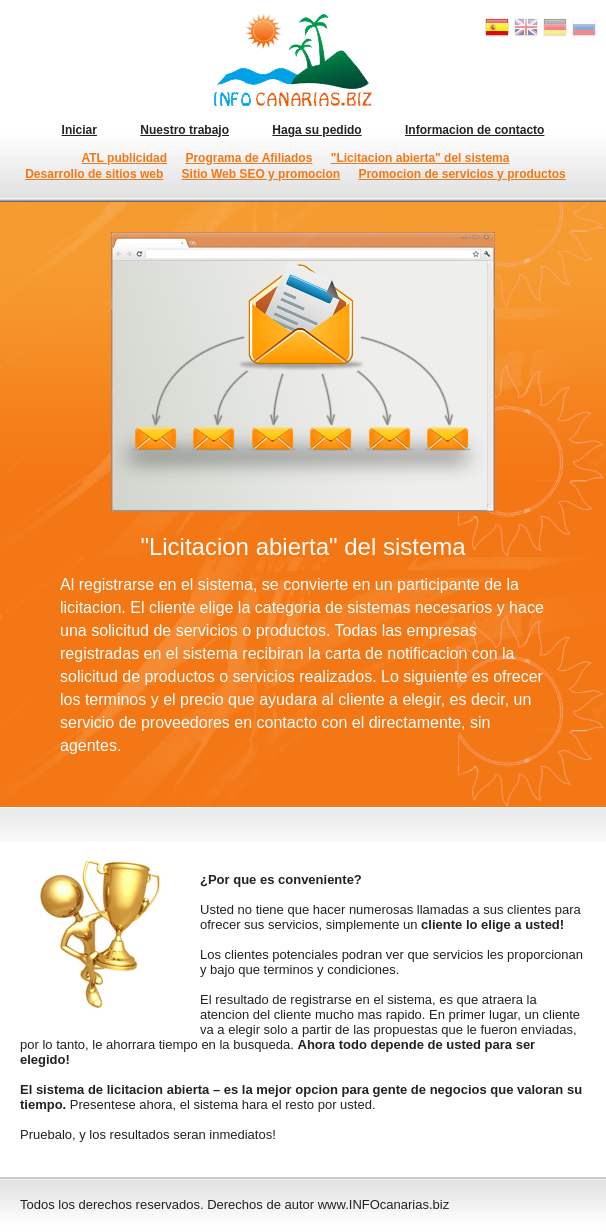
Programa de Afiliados (248, 158)
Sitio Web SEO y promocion (261, 174)
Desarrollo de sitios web (94, 174)
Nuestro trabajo (184, 130)
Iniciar (79, 130)
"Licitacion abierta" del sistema (420, 158)
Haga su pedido (316, 130)
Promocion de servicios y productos (461, 174)
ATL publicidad (125, 158)
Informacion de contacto (474, 130)
